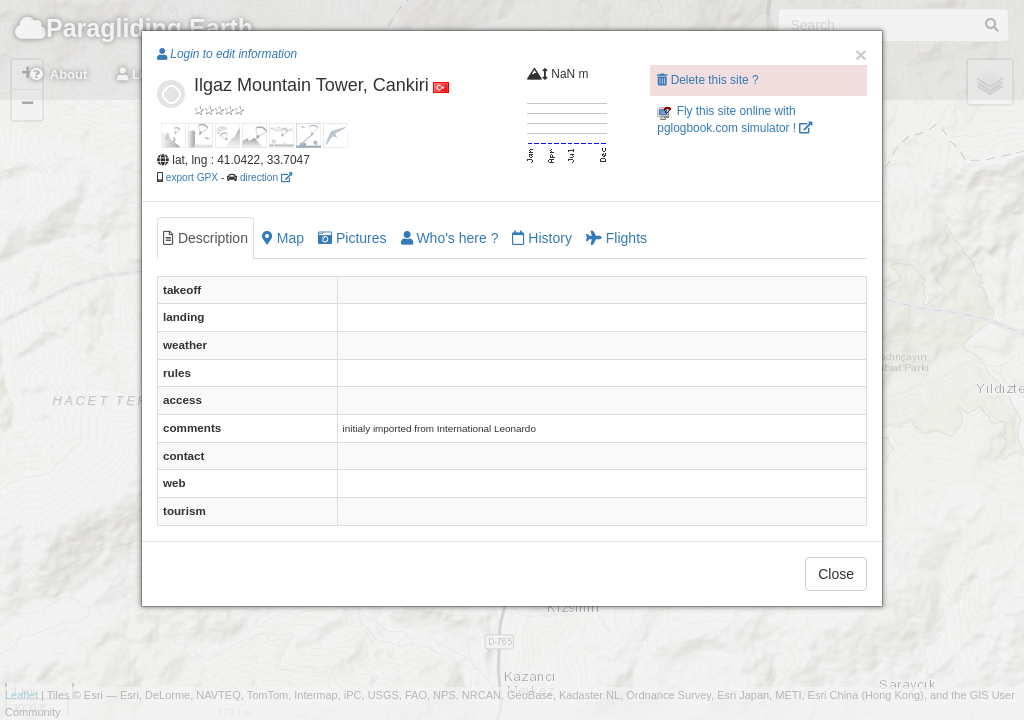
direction (266, 177)
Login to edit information (227, 54)
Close (836, 574)
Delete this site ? (707, 80)
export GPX (192, 177)
